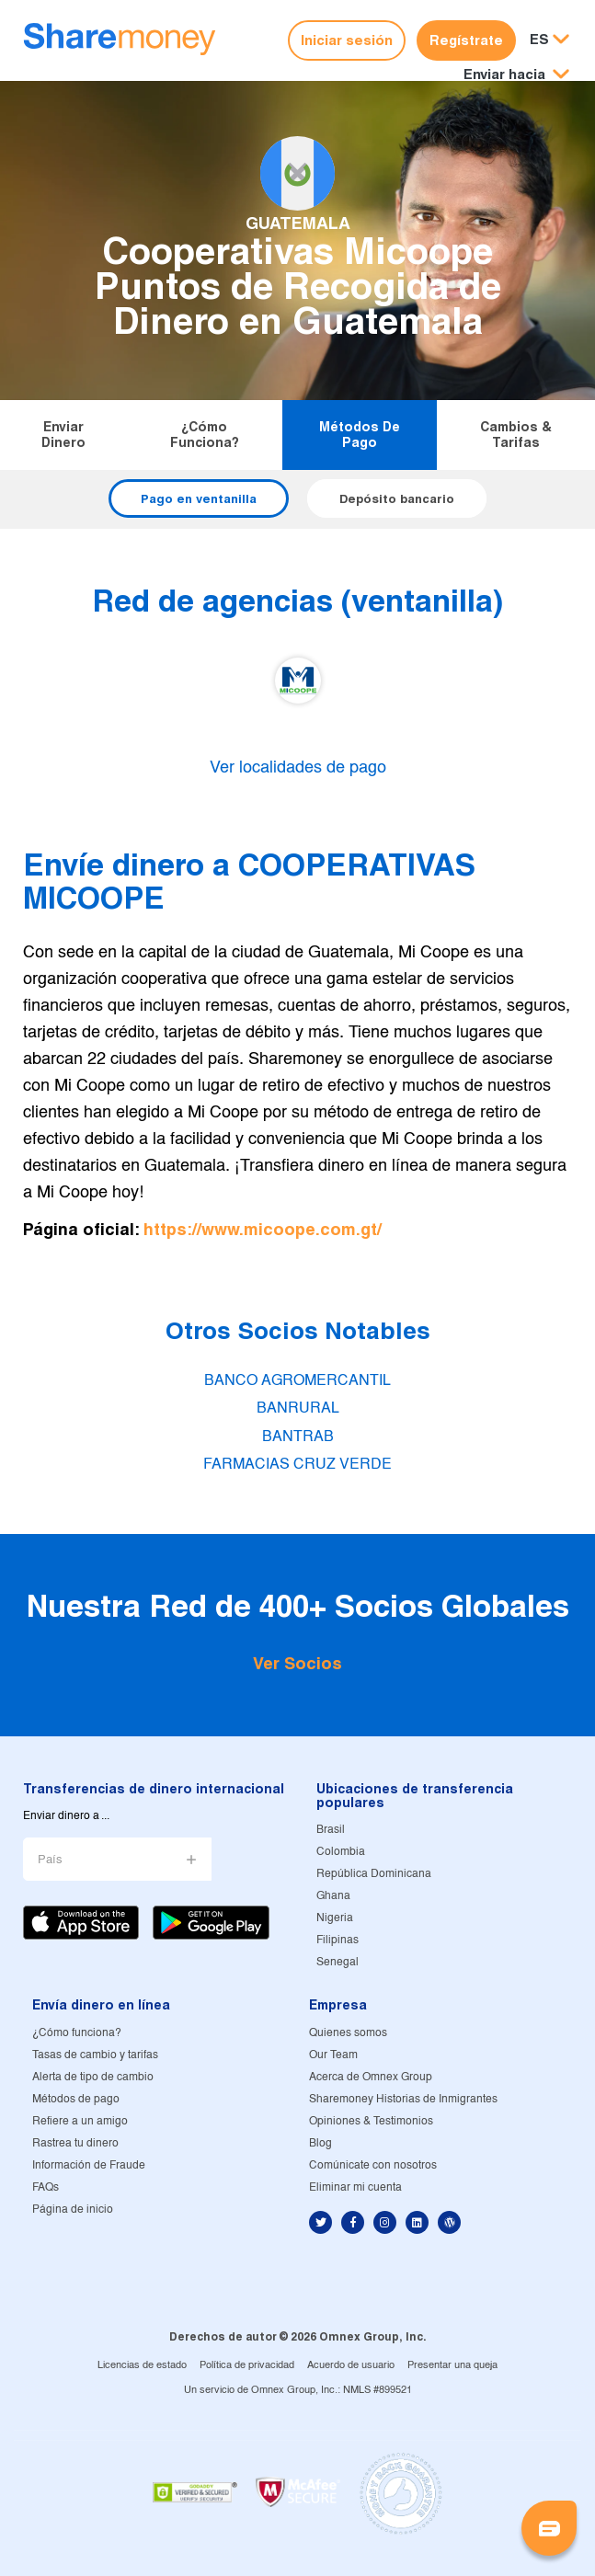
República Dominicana (373, 1874)
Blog (320, 2143)
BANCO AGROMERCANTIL (297, 1380)
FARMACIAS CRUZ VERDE (297, 1464)
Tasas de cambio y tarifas (95, 2055)
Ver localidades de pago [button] (298, 768)
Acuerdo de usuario (351, 2365)
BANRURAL (298, 1408)
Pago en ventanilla (199, 498)
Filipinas (337, 1940)
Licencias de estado (142, 2365)
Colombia (340, 1852)
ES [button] (539, 39)
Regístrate (466, 40)
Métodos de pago (359, 434)
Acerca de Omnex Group (370, 2077)
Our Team (333, 2055)
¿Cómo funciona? (204, 434)
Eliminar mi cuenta (355, 2187)
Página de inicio (72, 2209)
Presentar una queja (452, 2365)
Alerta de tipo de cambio (93, 2077)
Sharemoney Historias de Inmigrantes (403, 2099)
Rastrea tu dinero (75, 2143)
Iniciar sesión (347, 40)
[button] (516, 75)
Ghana (333, 1896)
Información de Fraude (88, 2165)
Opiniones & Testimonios (371, 2121)
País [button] (50, 1860)
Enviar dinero (63, 434)
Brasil (330, 1830)
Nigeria (334, 1918)
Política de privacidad (247, 2365)
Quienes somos (348, 2033)
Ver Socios (297, 1663)
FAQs (45, 2187)
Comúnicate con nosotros (373, 2165)
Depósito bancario (396, 498)
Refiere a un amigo (80, 2121)
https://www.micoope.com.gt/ (262, 1229)
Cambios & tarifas (516, 434)
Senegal (337, 1962)
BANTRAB (298, 1437)
